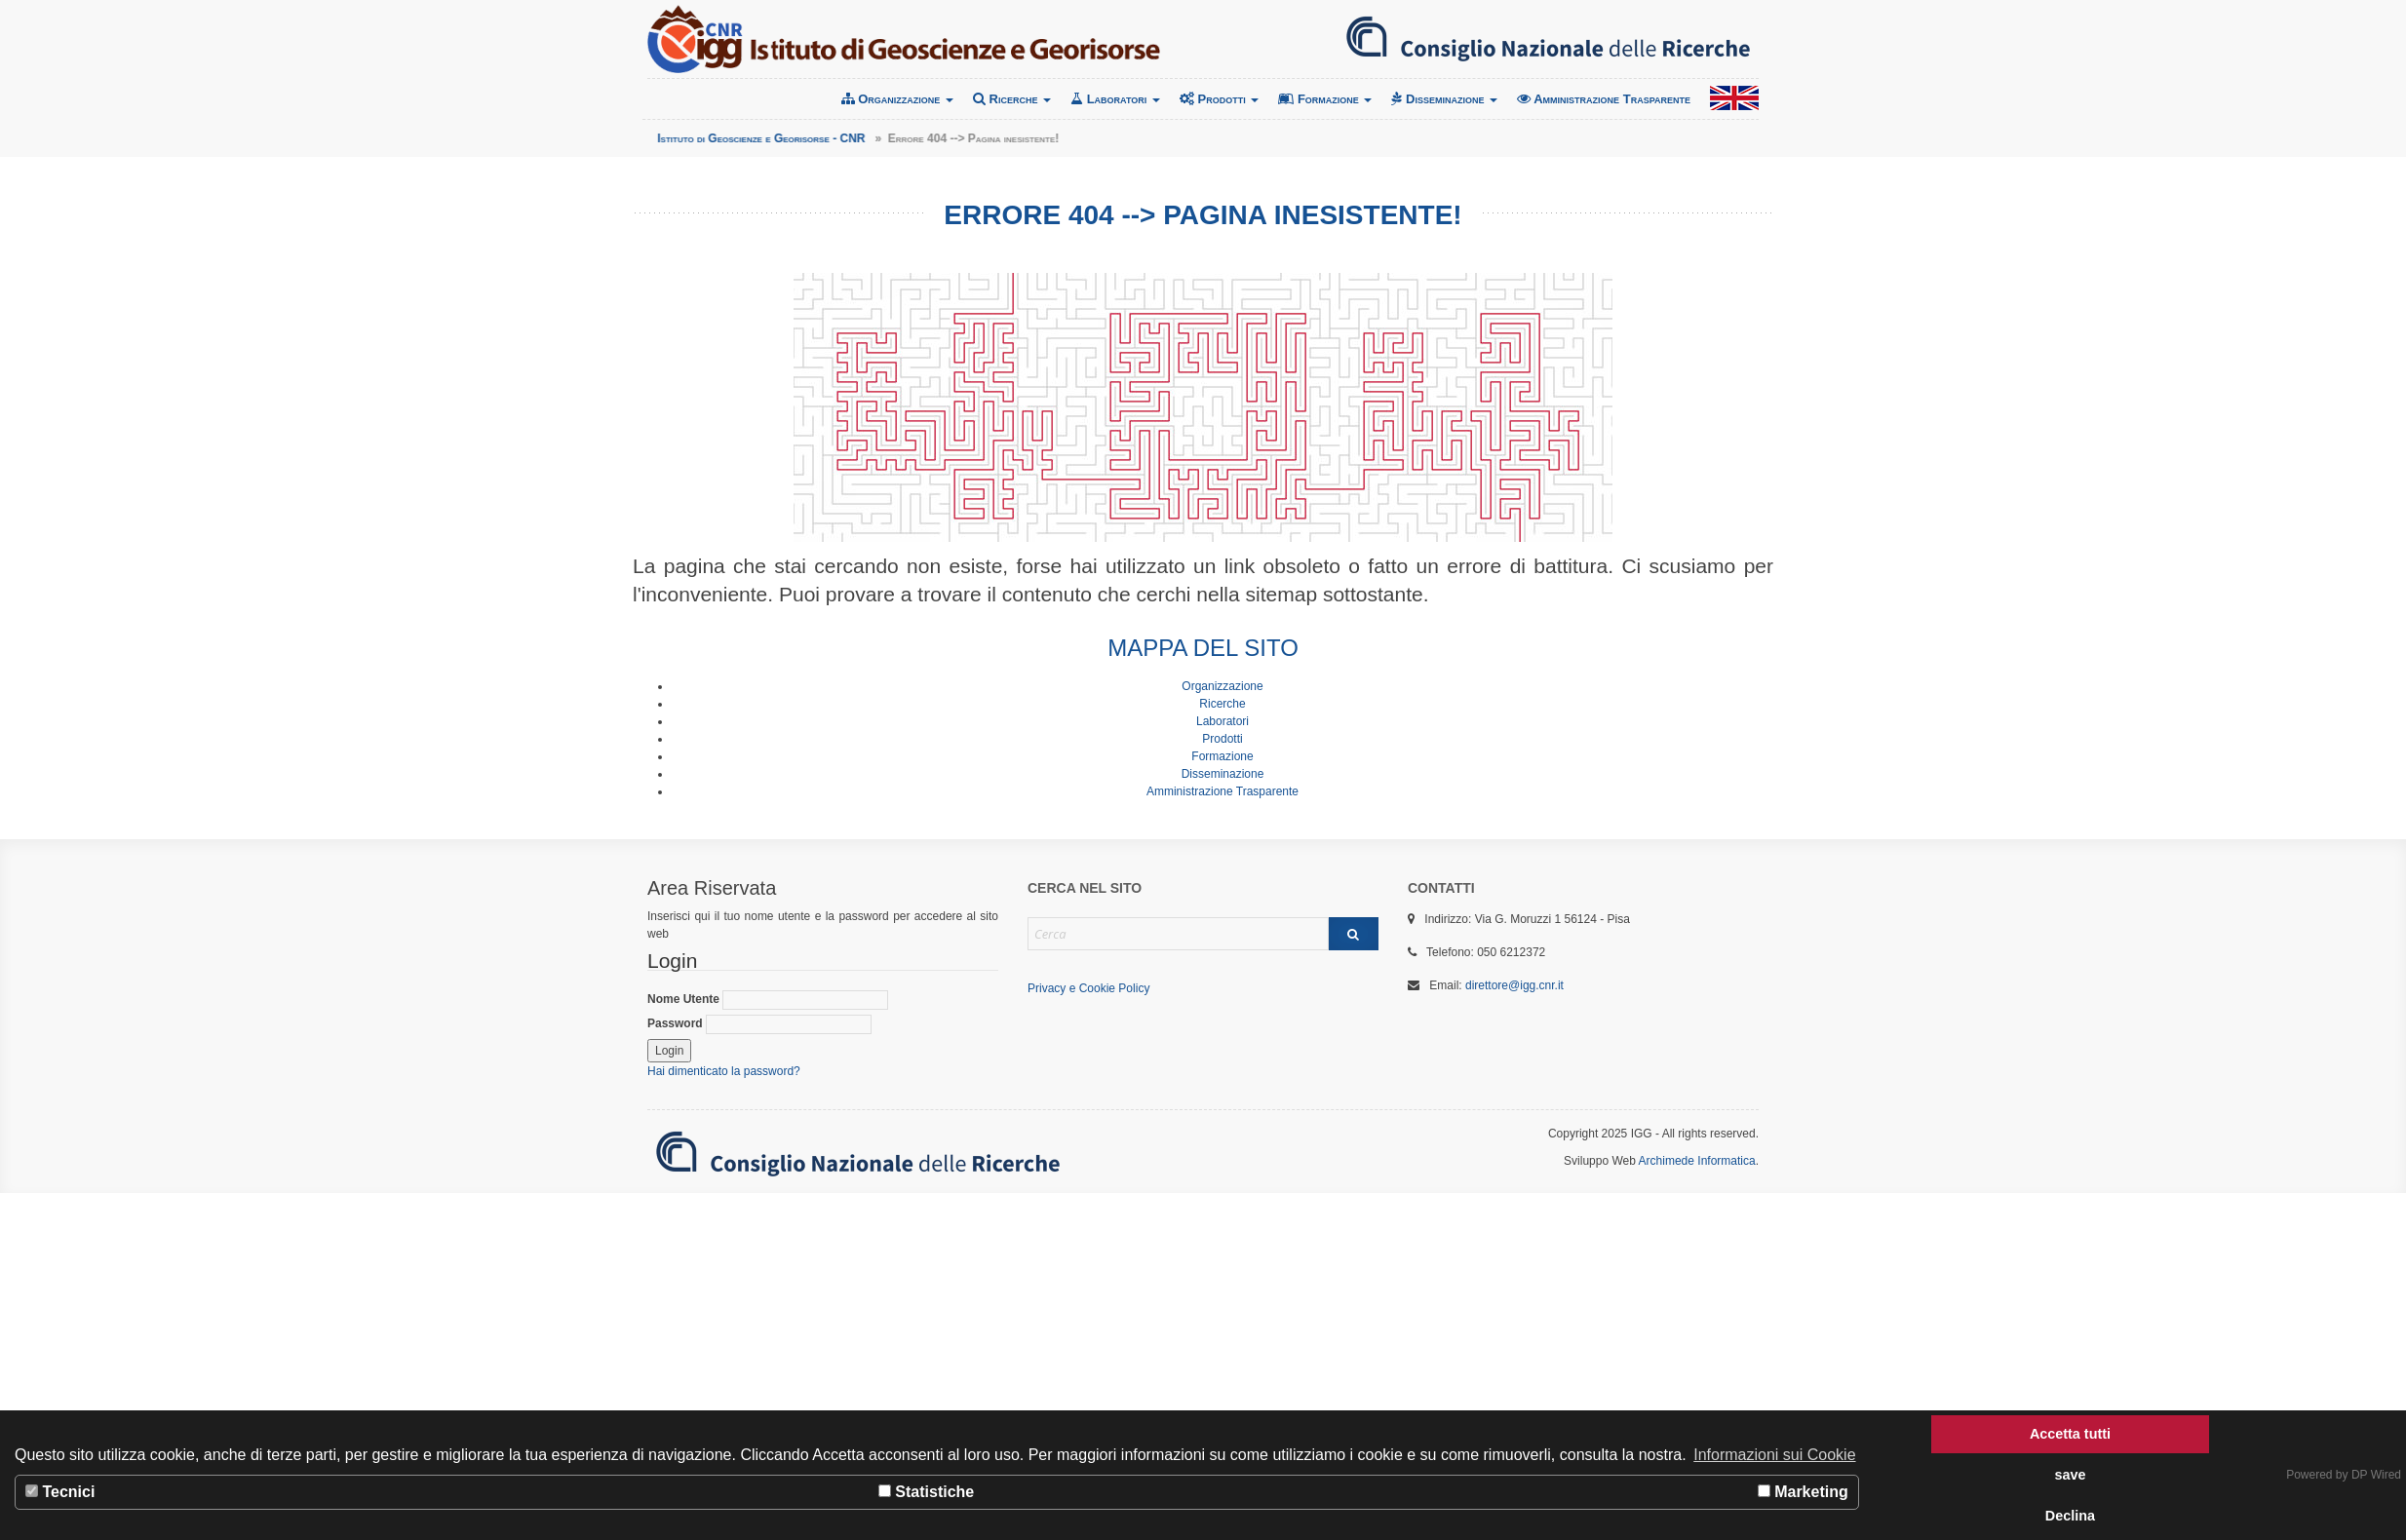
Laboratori (1115, 99)
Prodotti (1219, 99)
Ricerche (1012, 99)
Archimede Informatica (1697, 1161)
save (2069, 1474)
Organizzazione (897, 99)
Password (759, 1024)
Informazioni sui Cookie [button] (1774, 1454)
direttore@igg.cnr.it (1514, 985)
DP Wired (2376, 1475)
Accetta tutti (2070, 1434)
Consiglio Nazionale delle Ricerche (1548, 39)
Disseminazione (1444, 99)
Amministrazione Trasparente (1603, 99)
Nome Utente (767, 1000)
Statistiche (926, 1491)
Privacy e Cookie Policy (1088, 988)
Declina (2070, 1515)
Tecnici (60, 1491)
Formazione (1325, 99)
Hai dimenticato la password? (723, 1071)
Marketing (1803, 1491)
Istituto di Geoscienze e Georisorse (903, 39)
